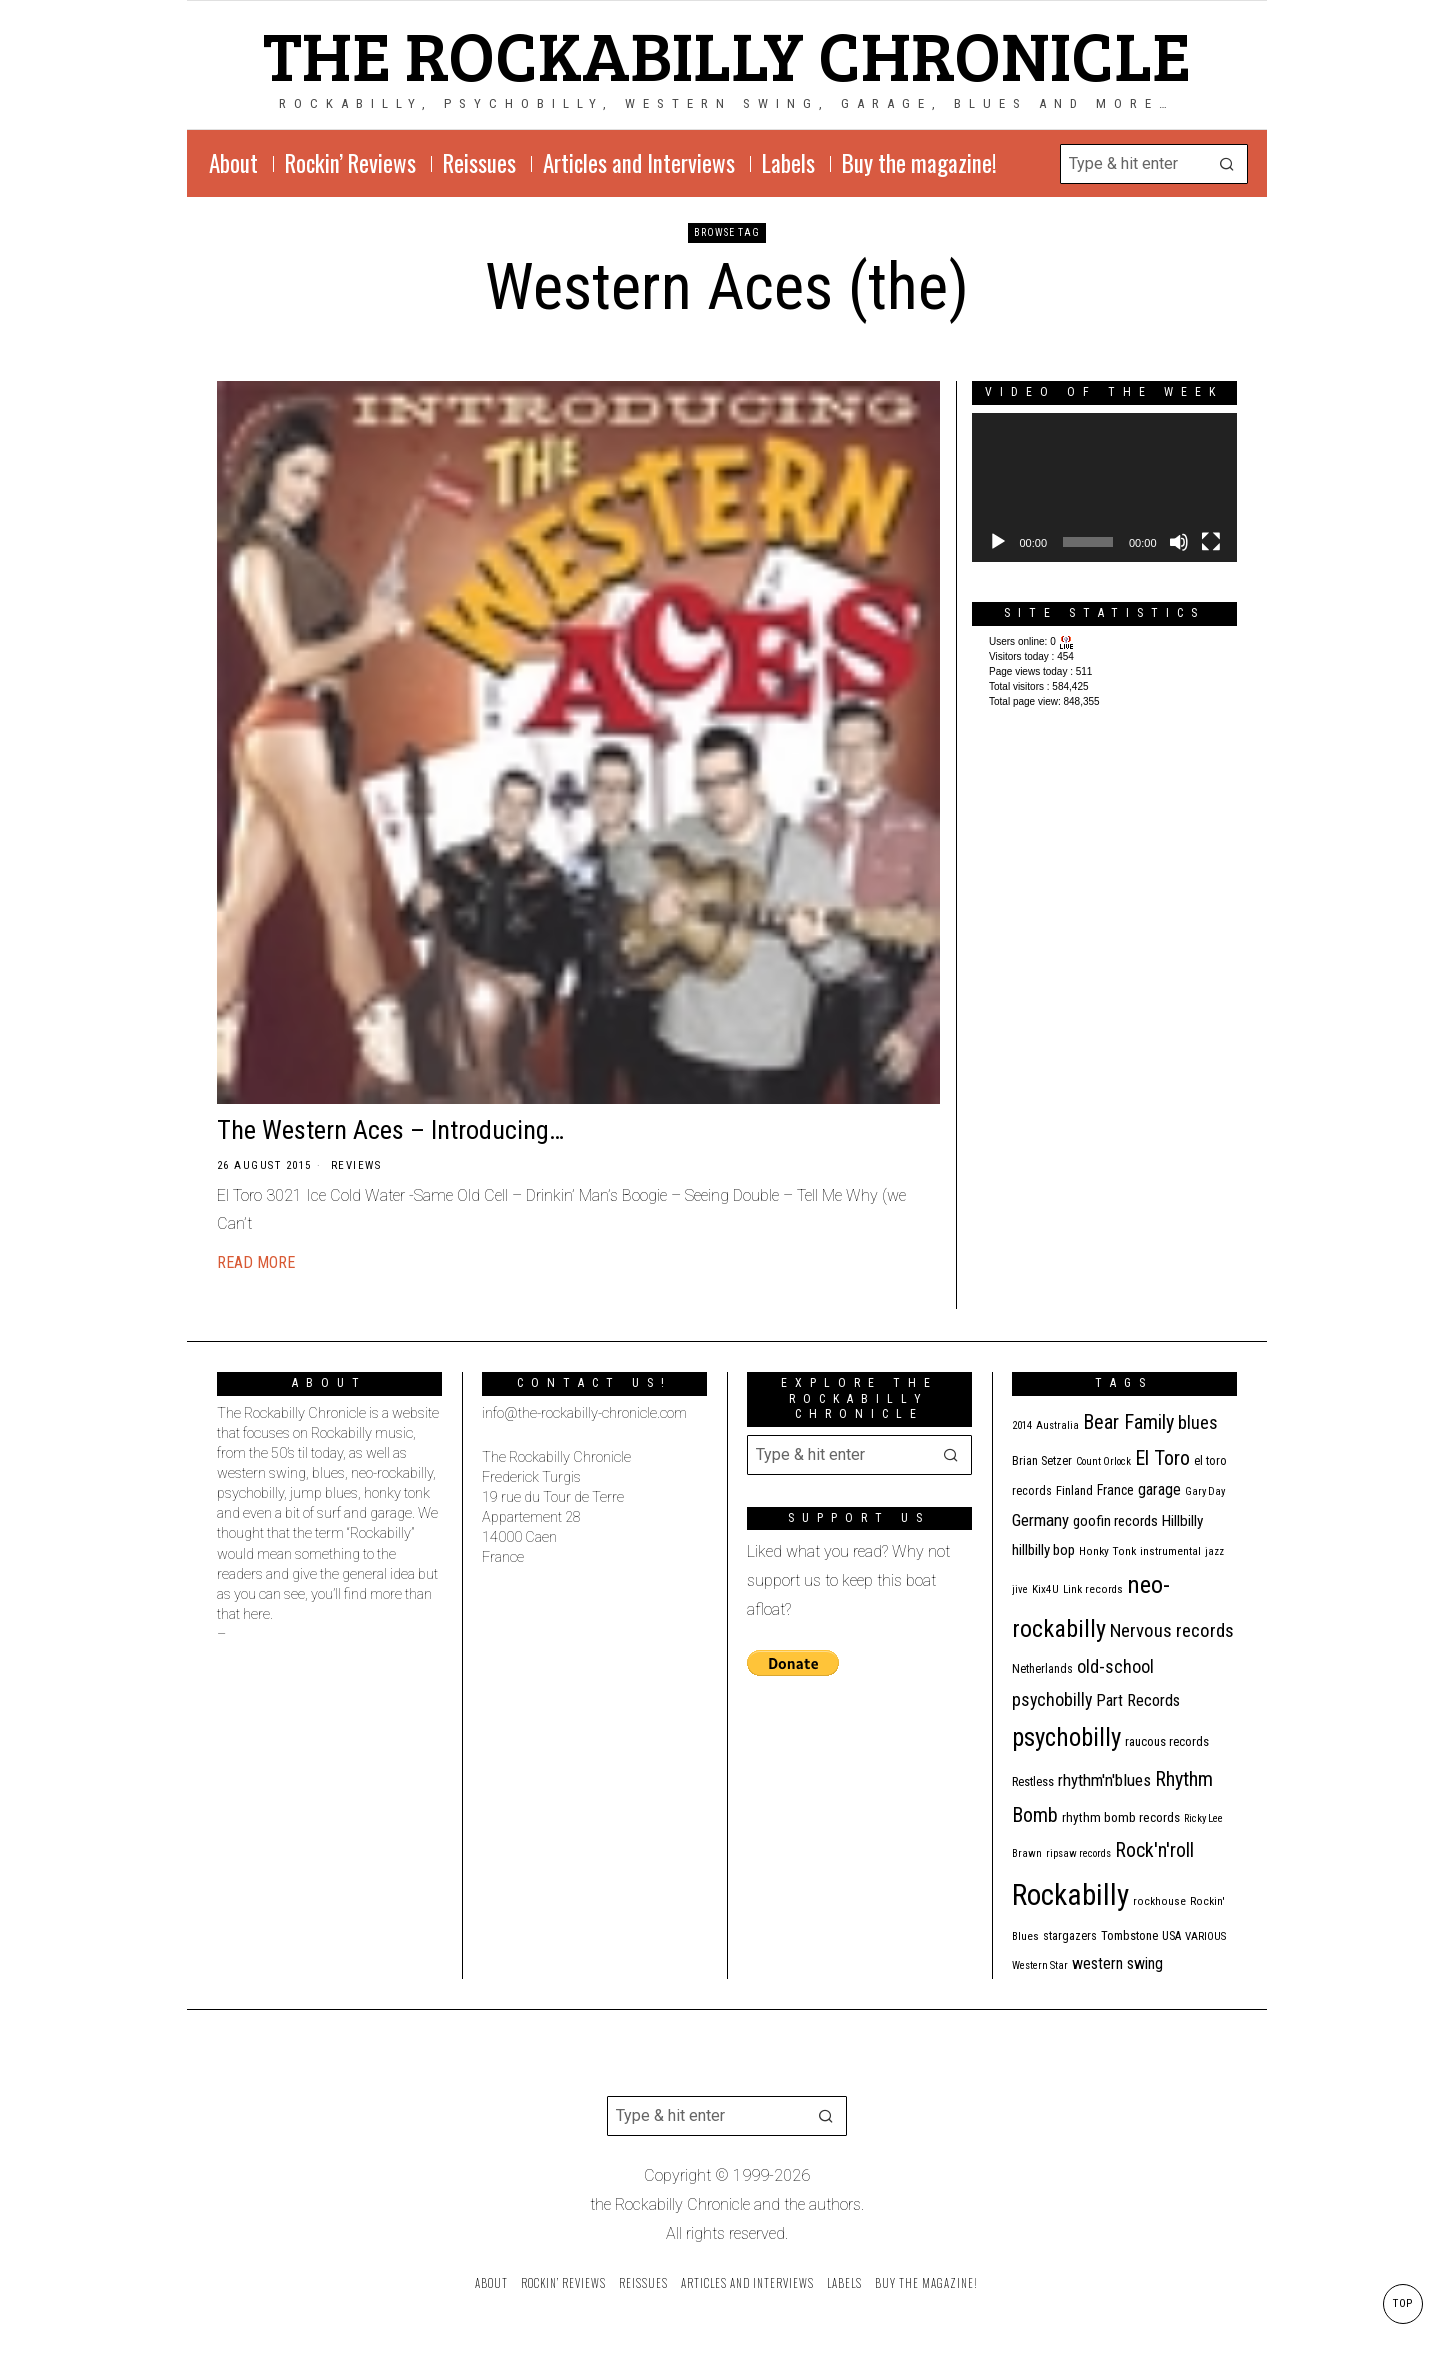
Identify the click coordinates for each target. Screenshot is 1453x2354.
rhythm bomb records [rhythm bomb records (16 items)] (1121, 1817)
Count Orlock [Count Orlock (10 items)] (1103, 1461)
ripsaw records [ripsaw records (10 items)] (1078, 1853)
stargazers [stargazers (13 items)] (1070, 1936)
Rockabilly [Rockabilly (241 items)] (1070, 1895)
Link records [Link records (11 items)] (1093, 1589)
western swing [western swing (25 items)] (1117, 1963)
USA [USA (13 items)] (1171, 1936)
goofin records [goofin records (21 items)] (1115, 1521)
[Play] (998, 542)
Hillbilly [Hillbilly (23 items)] (1182, 1521)
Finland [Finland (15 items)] (1074, 1490)
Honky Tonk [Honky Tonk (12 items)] (1107, 1551)
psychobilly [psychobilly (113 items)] (1066, 1737)
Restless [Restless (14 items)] (1033, 1781)
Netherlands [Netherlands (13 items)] (1042, 1669)
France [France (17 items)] (1115, 1490)
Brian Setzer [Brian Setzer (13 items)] (1042, 1461)
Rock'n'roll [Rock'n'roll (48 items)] (1154, 1850)
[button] (1228, 164)
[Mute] (1179, 542)
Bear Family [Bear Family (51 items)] (1128, 1422)
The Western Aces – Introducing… (390, 1130)
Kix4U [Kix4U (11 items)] (1045, 1589)
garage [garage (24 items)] (1159, 1489)
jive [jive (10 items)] (1020, 1589)
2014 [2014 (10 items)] (1022, 1425)
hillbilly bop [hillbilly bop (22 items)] (1043, 1550)
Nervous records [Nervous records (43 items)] (1172, 1630)
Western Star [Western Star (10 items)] (1040, 1965)
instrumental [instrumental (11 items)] (1170, 1551)
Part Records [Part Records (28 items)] (1138, 1700)
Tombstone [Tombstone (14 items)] (1129, 1935)
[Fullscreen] (1211, 542)
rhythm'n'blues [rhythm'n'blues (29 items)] (1104, 1780)
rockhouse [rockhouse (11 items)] (1159, 1901)
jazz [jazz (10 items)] (1214, 1551)
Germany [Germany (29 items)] (1040, 1520)
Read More (256, 1262)
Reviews (356, 1165)
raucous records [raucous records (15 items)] (1167, 1741)
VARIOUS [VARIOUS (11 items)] (1205, 1936)
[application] (1104, 487)
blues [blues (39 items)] (1198, 1423)
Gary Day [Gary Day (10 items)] (1205, 1491)
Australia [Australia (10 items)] (1057, 1425)
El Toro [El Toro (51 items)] (1162, 1458)
